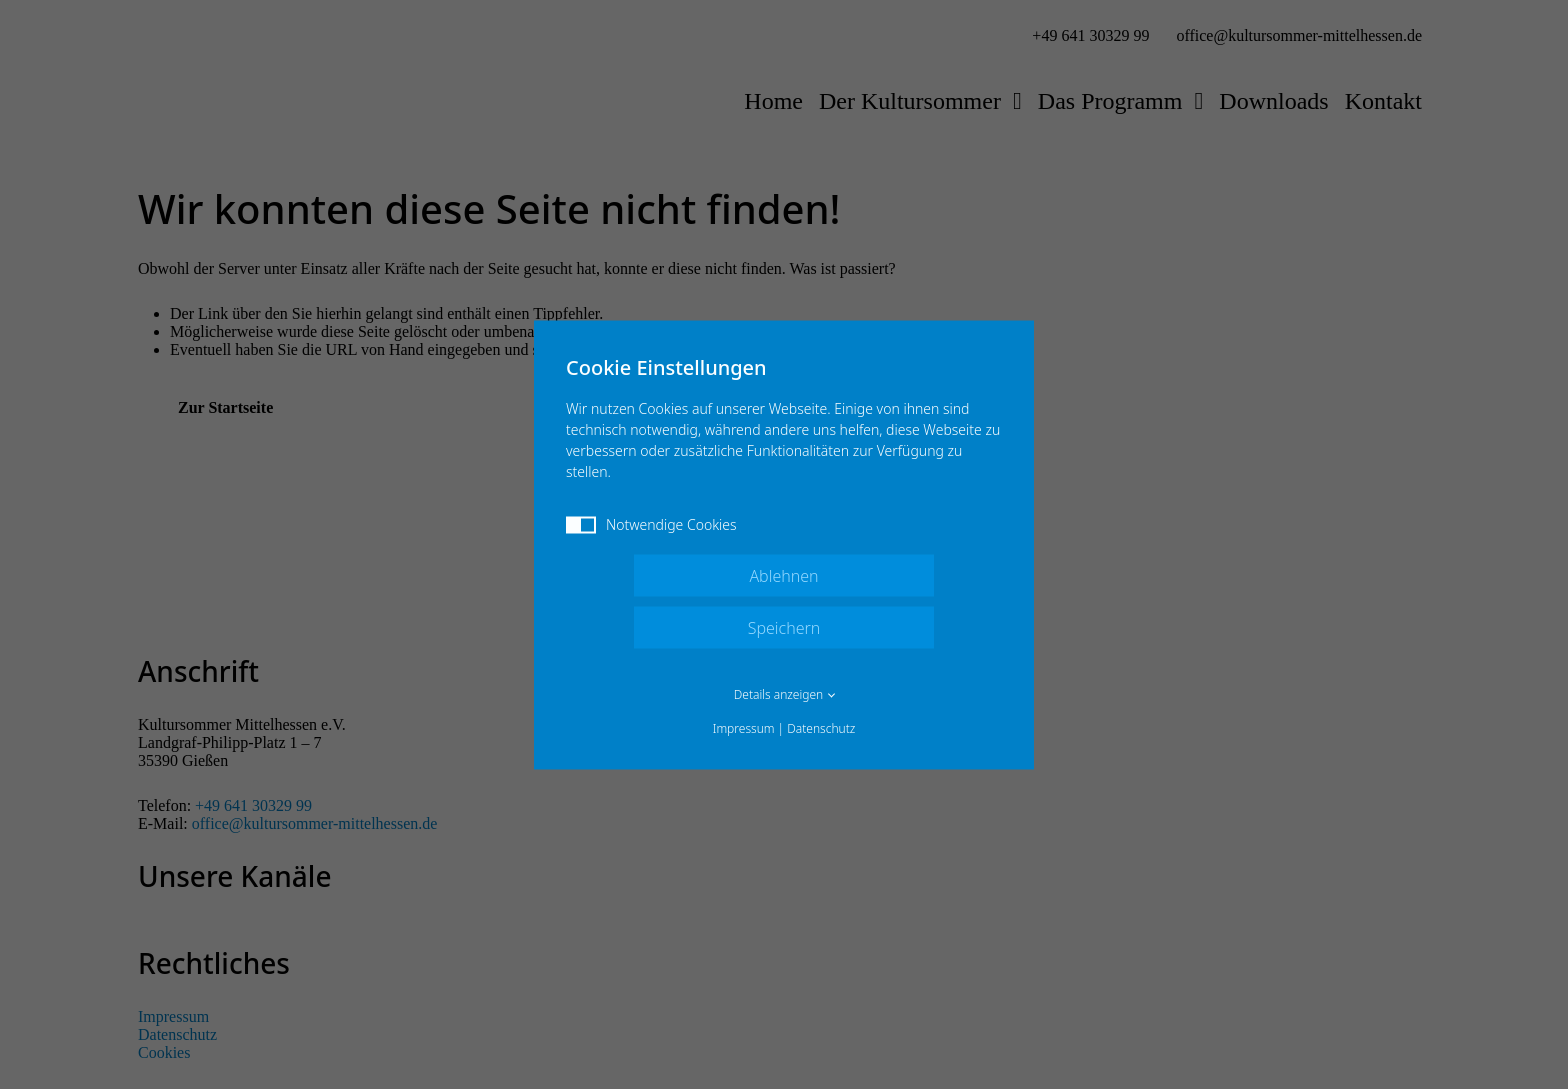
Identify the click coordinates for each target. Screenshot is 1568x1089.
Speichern (784, 627)
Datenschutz (821, 727)
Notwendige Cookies (651, 523)
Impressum (744, 727)
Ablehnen (783, 575)
